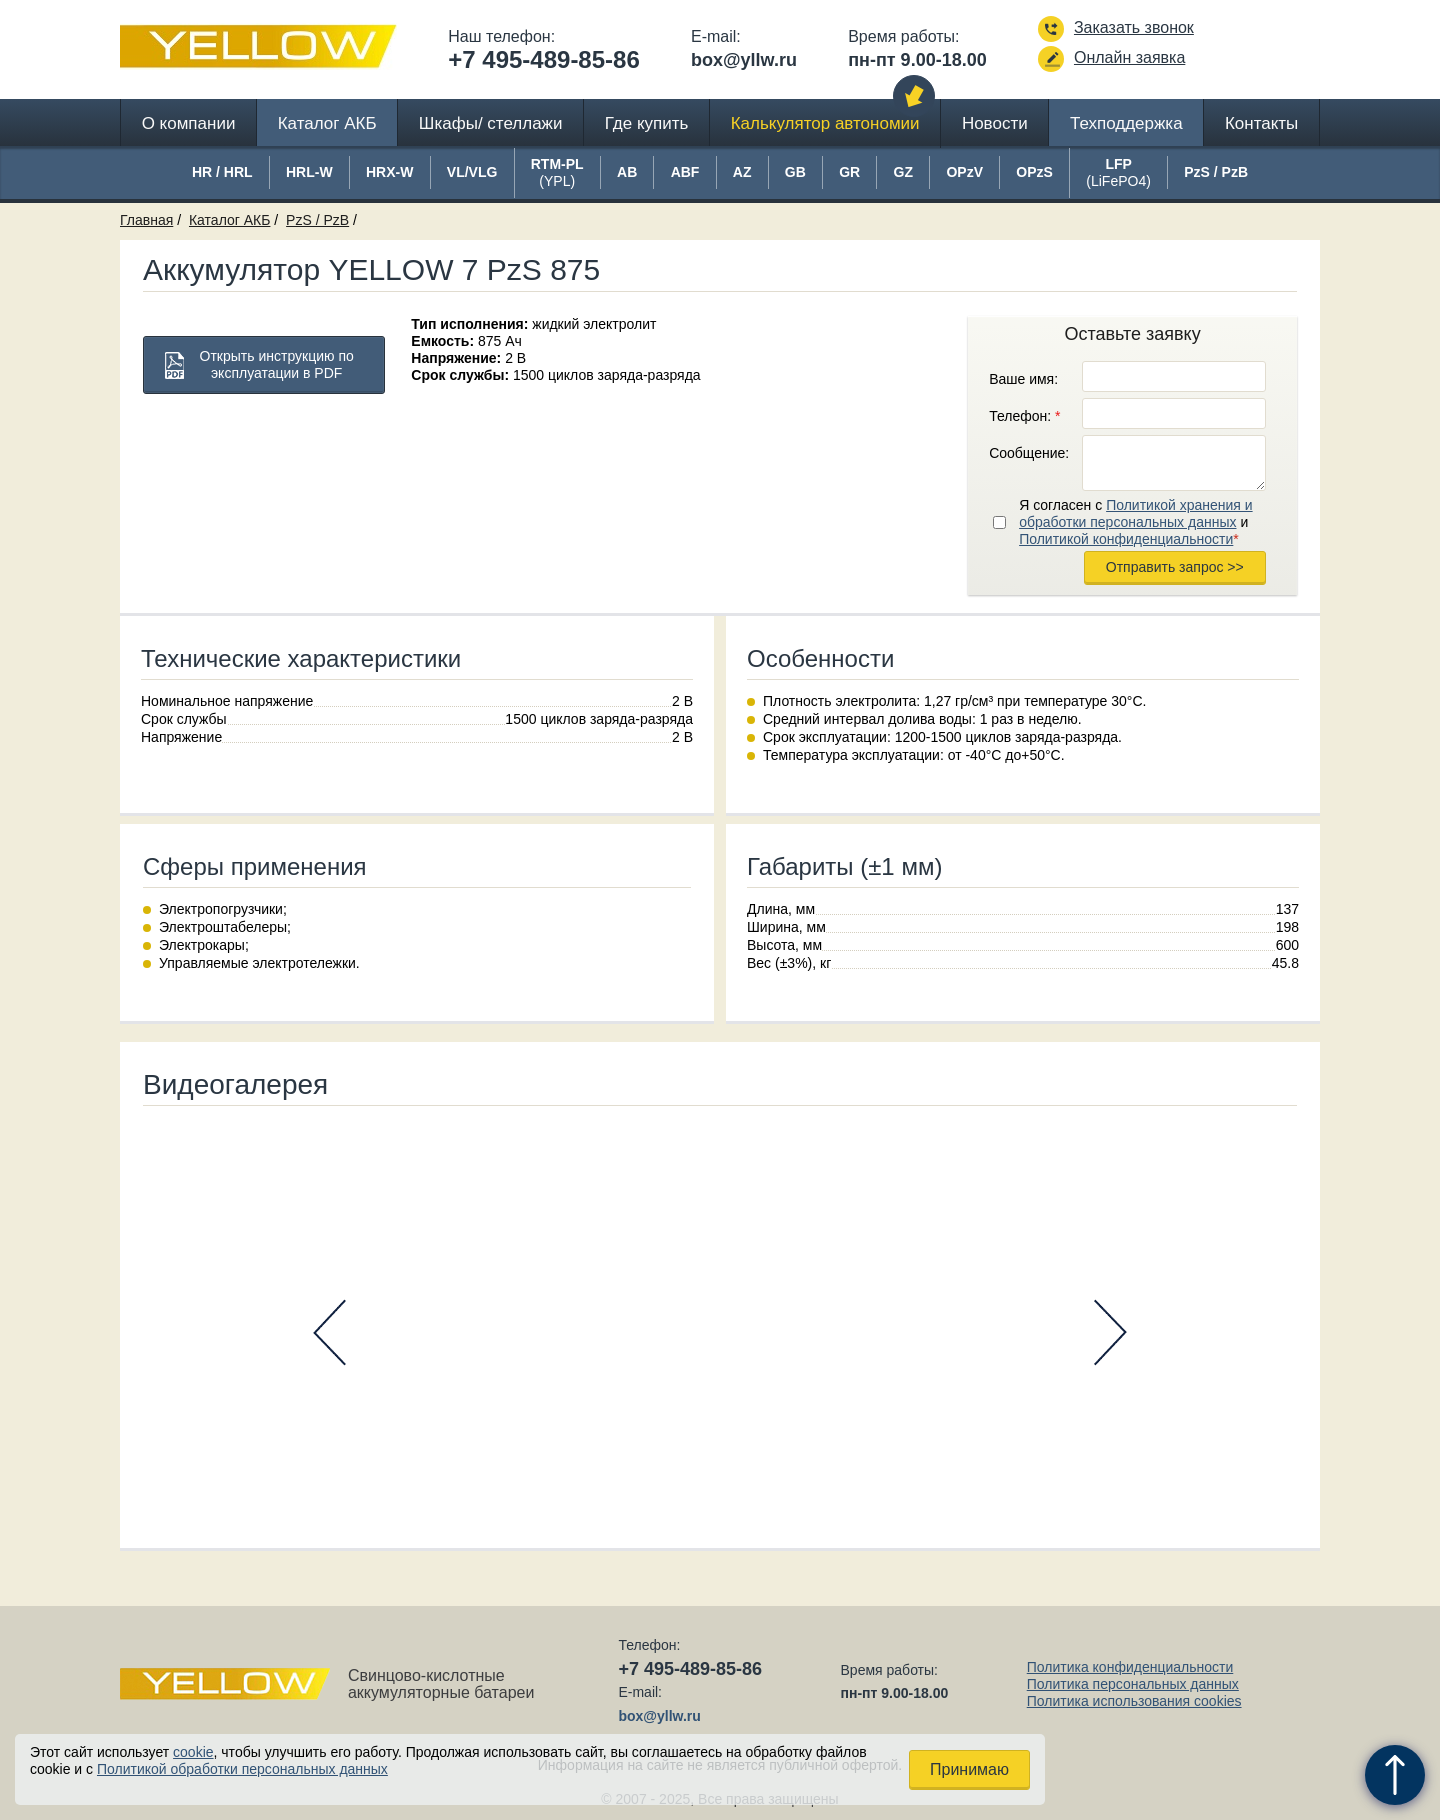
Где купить (647, 123)
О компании (189, 123)
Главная (146, 220)
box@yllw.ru (744, 60)
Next (1110, 1332)
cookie (193, 1752)
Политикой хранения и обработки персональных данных (1135, 513)
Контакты (1261, 123)
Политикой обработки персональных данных (242, 1769)
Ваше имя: (1023, 379)
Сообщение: (1029, 453)
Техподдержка (1126, 123)
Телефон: (1024, 416)
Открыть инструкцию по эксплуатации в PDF (277, 364)
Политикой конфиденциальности (1126, 539)
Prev (329, 1332)
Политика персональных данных (1133, 1684)
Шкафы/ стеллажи (491, 123)
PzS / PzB (317, 220)
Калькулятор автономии (825, 123)
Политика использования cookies (1134, 1701)
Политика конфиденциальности (1130, 1667)
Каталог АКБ (327, 123)
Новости (995, 123)
